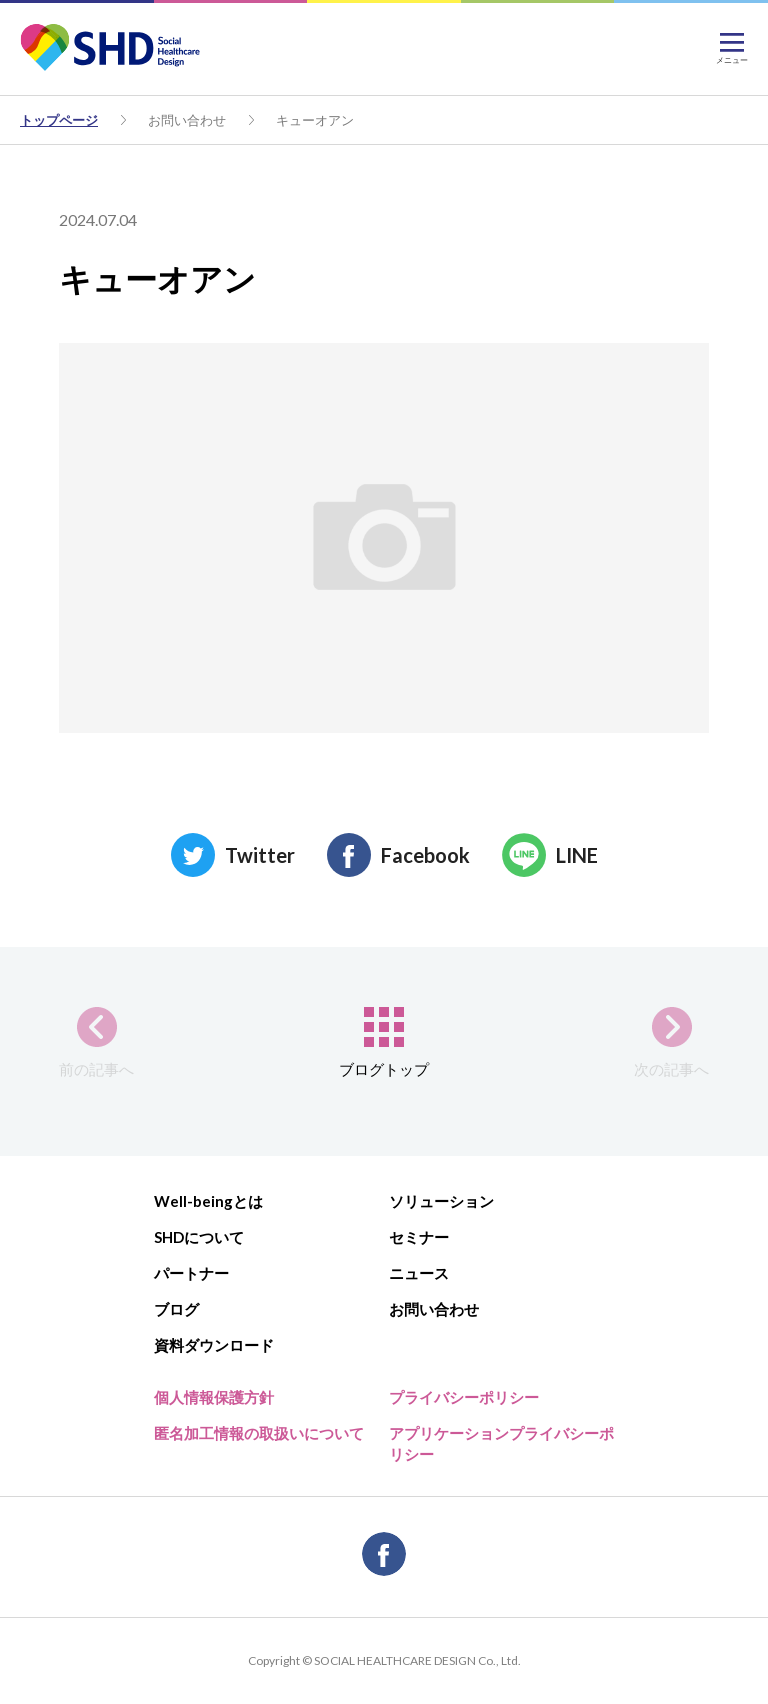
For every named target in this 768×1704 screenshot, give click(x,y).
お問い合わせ (187, 120)
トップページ (59, 120)
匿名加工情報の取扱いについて (259, 1433)
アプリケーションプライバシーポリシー (501, 1443)
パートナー (191, 1273)
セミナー (419, 1237)
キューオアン (315, 120)
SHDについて (199, 1237)
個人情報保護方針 (214, 1397)
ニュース (419, 1273)
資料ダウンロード (214, 1345)
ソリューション (441, 1201)
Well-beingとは (208, 1201)
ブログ (176, 1309)
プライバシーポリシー (464, 1397)
